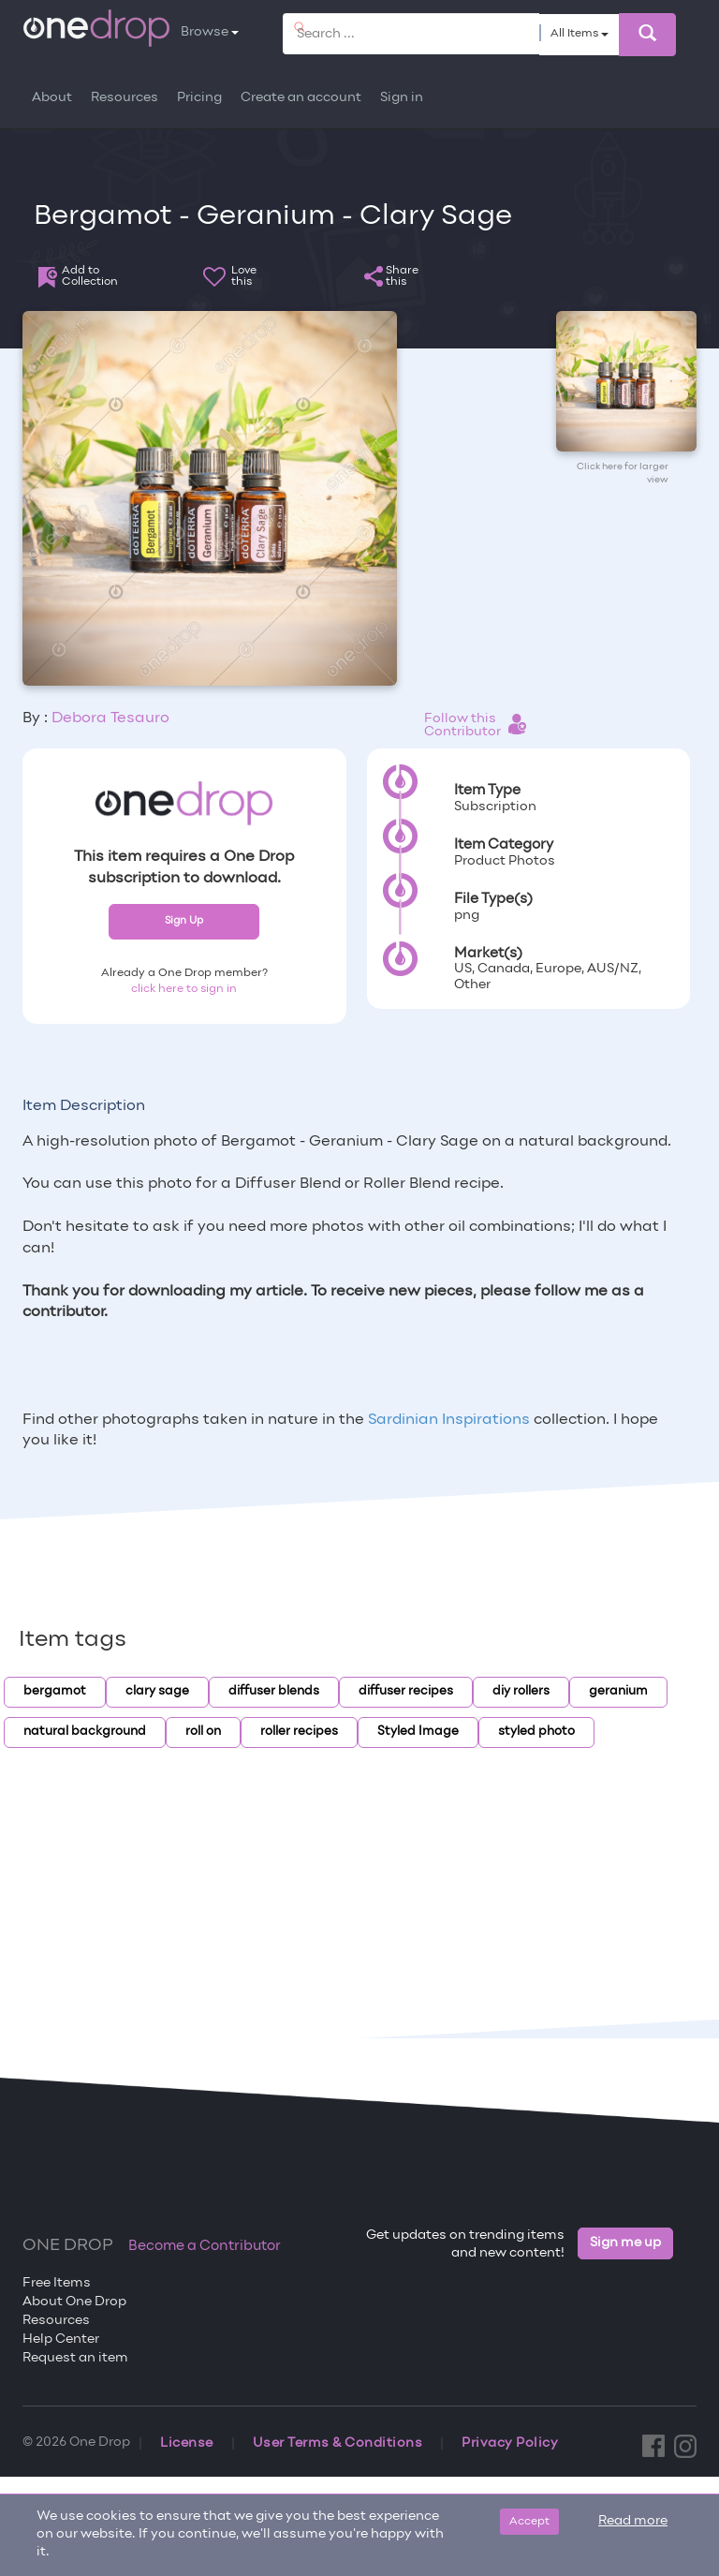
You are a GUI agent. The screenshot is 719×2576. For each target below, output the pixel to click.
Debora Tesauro (110, 718)
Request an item (75, 2358)
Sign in (401, 98)
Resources (124, 98)
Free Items (56, 2283)
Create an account (301, 98)
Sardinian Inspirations (449, 1420)
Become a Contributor (204, 2246)
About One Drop (74, 2302)
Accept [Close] (529, 2521)
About (52, 98)
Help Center (60, 2339)
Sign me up (625, 2243)
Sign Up (184, 920)
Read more (633, 2521)
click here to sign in (184, 989)
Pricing (199, 98)
